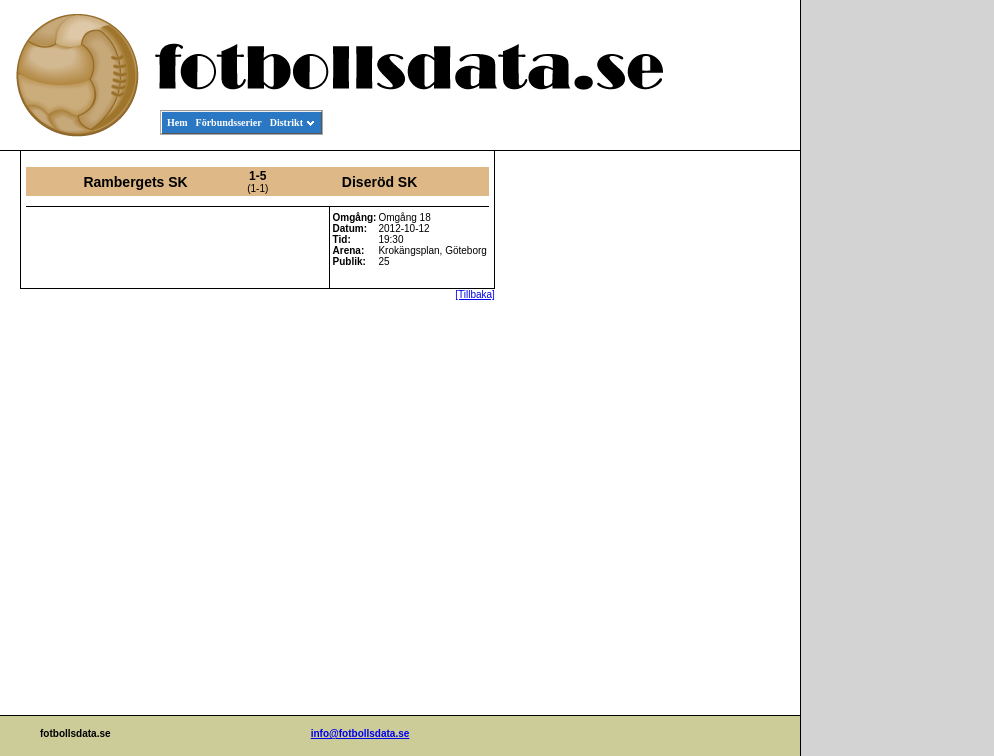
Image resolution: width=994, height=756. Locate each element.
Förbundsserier (229, 122)
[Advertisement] (710, 456)
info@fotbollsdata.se (360, 733)
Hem (177, 122)
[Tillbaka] (475, 294)
